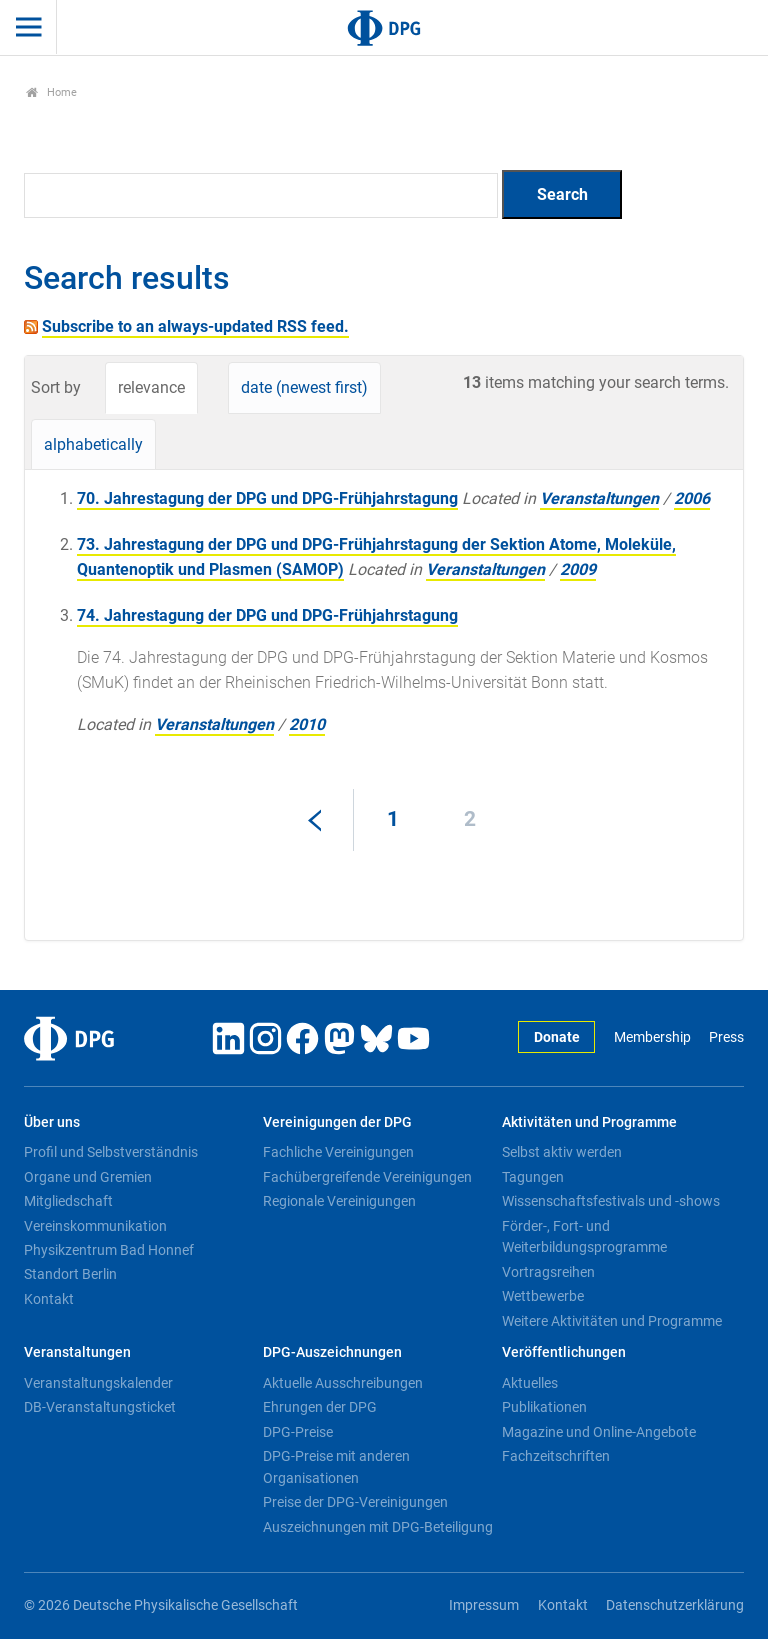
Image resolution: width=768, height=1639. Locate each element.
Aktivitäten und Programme (589, 1122)
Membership (652, 1037)
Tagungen (533, 1177)
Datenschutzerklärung (675, 1605)
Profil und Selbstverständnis (111, 1152)
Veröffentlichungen (564, 1352)
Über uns (52, 1122)
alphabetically (93, 444)
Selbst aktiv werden (562, 1152)
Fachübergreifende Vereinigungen (367, 1177)
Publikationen (544, 1407)
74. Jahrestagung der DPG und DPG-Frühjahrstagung (267, 615)
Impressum (484, 1605)
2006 (692, 498)
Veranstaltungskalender (98, 1383)
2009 (578, 569)
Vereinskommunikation (95, 1226)
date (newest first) (304, 387)
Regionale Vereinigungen (339, 1201)
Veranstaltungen (599, 498)
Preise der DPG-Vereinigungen (355, 1502)
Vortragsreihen (548, 1272)
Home (51, 92)
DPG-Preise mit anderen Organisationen (336, 1467)
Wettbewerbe (543, 1296)
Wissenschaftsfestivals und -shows (611, 1201)
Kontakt (49, 1299)
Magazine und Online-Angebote (599, 1432)
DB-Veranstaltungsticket (100, 1407)
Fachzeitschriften (556, 1456)
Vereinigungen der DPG (337, 1122)
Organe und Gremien (88, 1177)
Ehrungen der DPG (320, 1407)
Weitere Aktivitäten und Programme (612, 1321)
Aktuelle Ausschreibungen (343, 1383)
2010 (307, 724)
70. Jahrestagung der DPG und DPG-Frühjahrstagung (267, 498)
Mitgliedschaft (68, 1201)
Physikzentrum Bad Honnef (109, 1250)
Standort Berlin (70, 1274)
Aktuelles (530, 1383)
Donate (557, 1037)
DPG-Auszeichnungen (332, 1352)
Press (726, 1037)
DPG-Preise (298, 1432)
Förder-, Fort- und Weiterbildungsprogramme (584, 1237)
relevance (151, 387)
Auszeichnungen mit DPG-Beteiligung (378, 1527)
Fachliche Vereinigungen (338, 1152)
